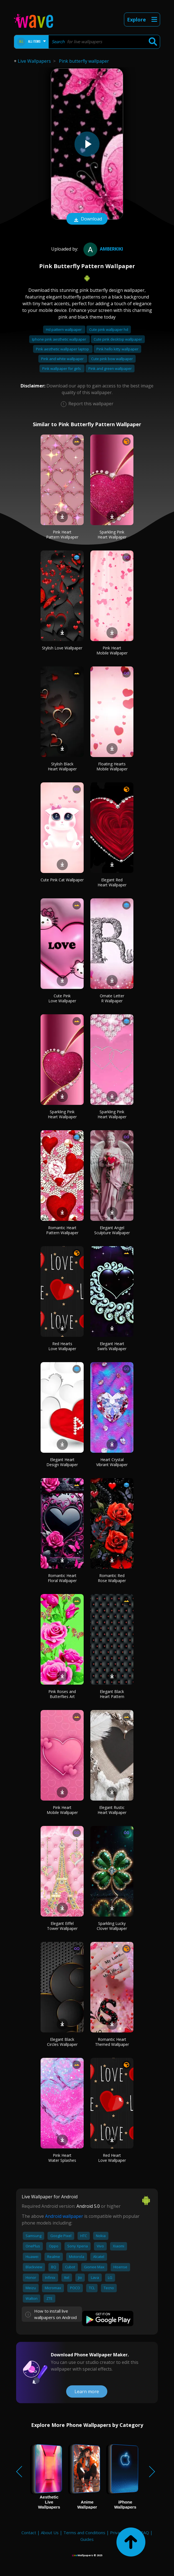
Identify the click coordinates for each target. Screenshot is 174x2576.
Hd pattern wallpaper (64, 329)
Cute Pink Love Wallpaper (62, 998)
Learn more (86, 2391)
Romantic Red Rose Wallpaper (112, 1578)
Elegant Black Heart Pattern (112, 1694)
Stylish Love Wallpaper (62, 648)
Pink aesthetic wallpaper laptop (63, 348)
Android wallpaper (64, 2216)
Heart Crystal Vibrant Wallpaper (112, 1462)
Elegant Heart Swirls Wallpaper (111, 1346)
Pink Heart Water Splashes (62, 2158)
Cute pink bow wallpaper (112, 358)
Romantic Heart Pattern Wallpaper (62, 1230)
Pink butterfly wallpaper (84, 61)
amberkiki (102, 249)
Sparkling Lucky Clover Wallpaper (112, 1926)
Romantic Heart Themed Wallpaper (112, 2042)
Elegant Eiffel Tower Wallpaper (62, 1926)
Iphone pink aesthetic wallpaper (59, 339)
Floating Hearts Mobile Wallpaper (112, 766)
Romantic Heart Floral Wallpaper (62, 1578)
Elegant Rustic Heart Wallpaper (112, 1810)
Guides (87, 2539)
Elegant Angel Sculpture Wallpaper (112, 1230)
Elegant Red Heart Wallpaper (112, 882)
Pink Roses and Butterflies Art (62, 1694)
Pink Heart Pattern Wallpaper (62, 534)
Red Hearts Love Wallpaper (62, 1346)
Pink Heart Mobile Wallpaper (112, 650)
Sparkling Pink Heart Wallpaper (112, 534)
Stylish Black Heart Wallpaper (62, 766)
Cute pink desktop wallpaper (118, 339)
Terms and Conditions (84, 2532)
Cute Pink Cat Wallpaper (62, 879)
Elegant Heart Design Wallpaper (62, 1462)
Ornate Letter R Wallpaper (112, 998)
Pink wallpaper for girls (62, 368)
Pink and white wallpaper (62, 358)
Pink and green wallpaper (110, 368)
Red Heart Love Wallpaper (112, 2158)
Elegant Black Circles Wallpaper (62, 2042)
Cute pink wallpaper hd (108, 329)
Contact (28, 2532)
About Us (50, 2532)
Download (87, 219)
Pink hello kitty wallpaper (117, 348)
